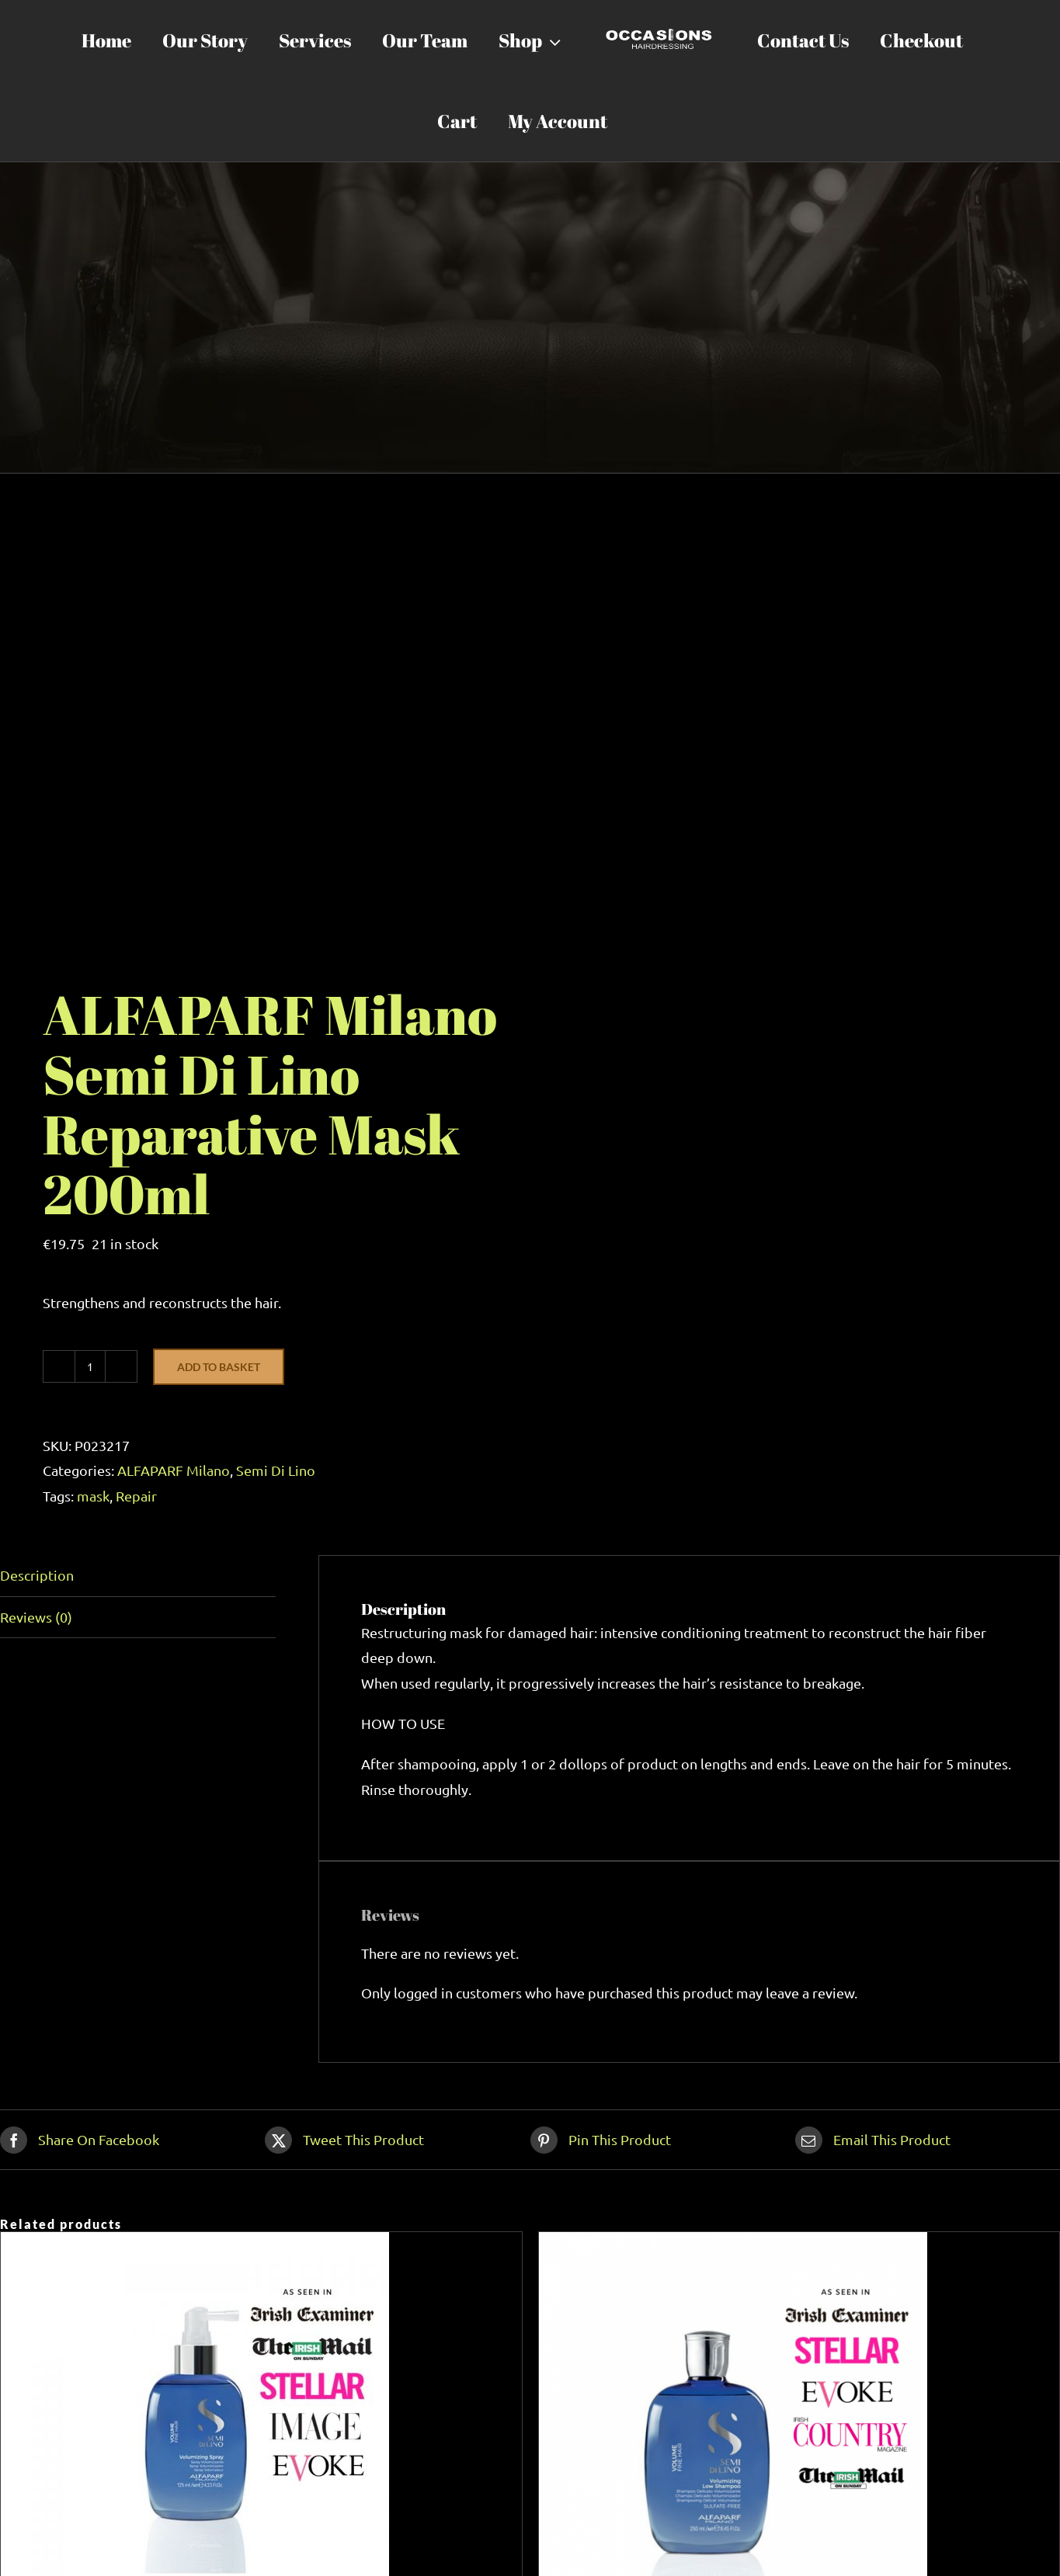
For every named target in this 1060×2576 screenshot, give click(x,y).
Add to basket (218, 1366)
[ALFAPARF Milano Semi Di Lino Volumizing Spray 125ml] (195, 2244)
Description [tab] (37, 1575)
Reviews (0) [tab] (36, 1617)
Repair (136, 1496)
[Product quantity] (90, 1366)
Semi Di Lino (275, 1470)
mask (93, 1496)
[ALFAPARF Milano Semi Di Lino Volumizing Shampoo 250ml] (733, 2244)
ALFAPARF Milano (173, 1470)
